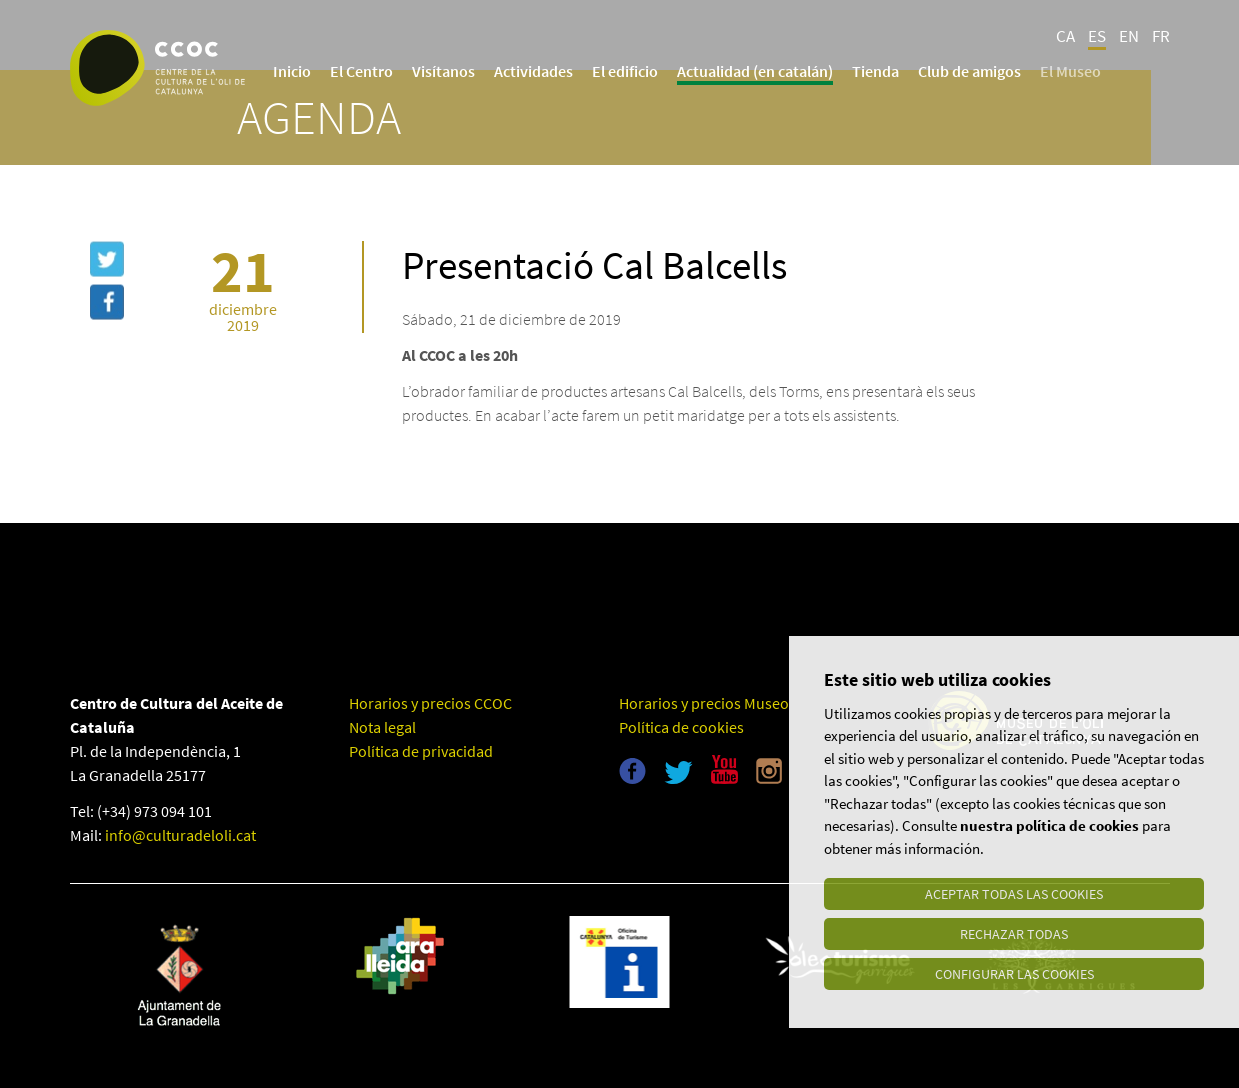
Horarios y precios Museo (704, 703)
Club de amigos (969, 71)
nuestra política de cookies (1049, 825)
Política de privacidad (421, 751)
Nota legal (382, 727)
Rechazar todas (1014, 934)
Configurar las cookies (1014, 974)
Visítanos (443, 71)
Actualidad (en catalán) (755, 71)
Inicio (292, 71)
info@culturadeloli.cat (180, 835)
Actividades (533, 71)
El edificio (625, 71)
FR (1161, 36)
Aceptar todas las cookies (1014, 894)
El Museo (1070, 71)
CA (1065, 36)
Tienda (875, 71)
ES (1097, 36)
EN (1129, 36)
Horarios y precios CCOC (430, 703)
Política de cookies (681, 727)
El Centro (361, 71)
